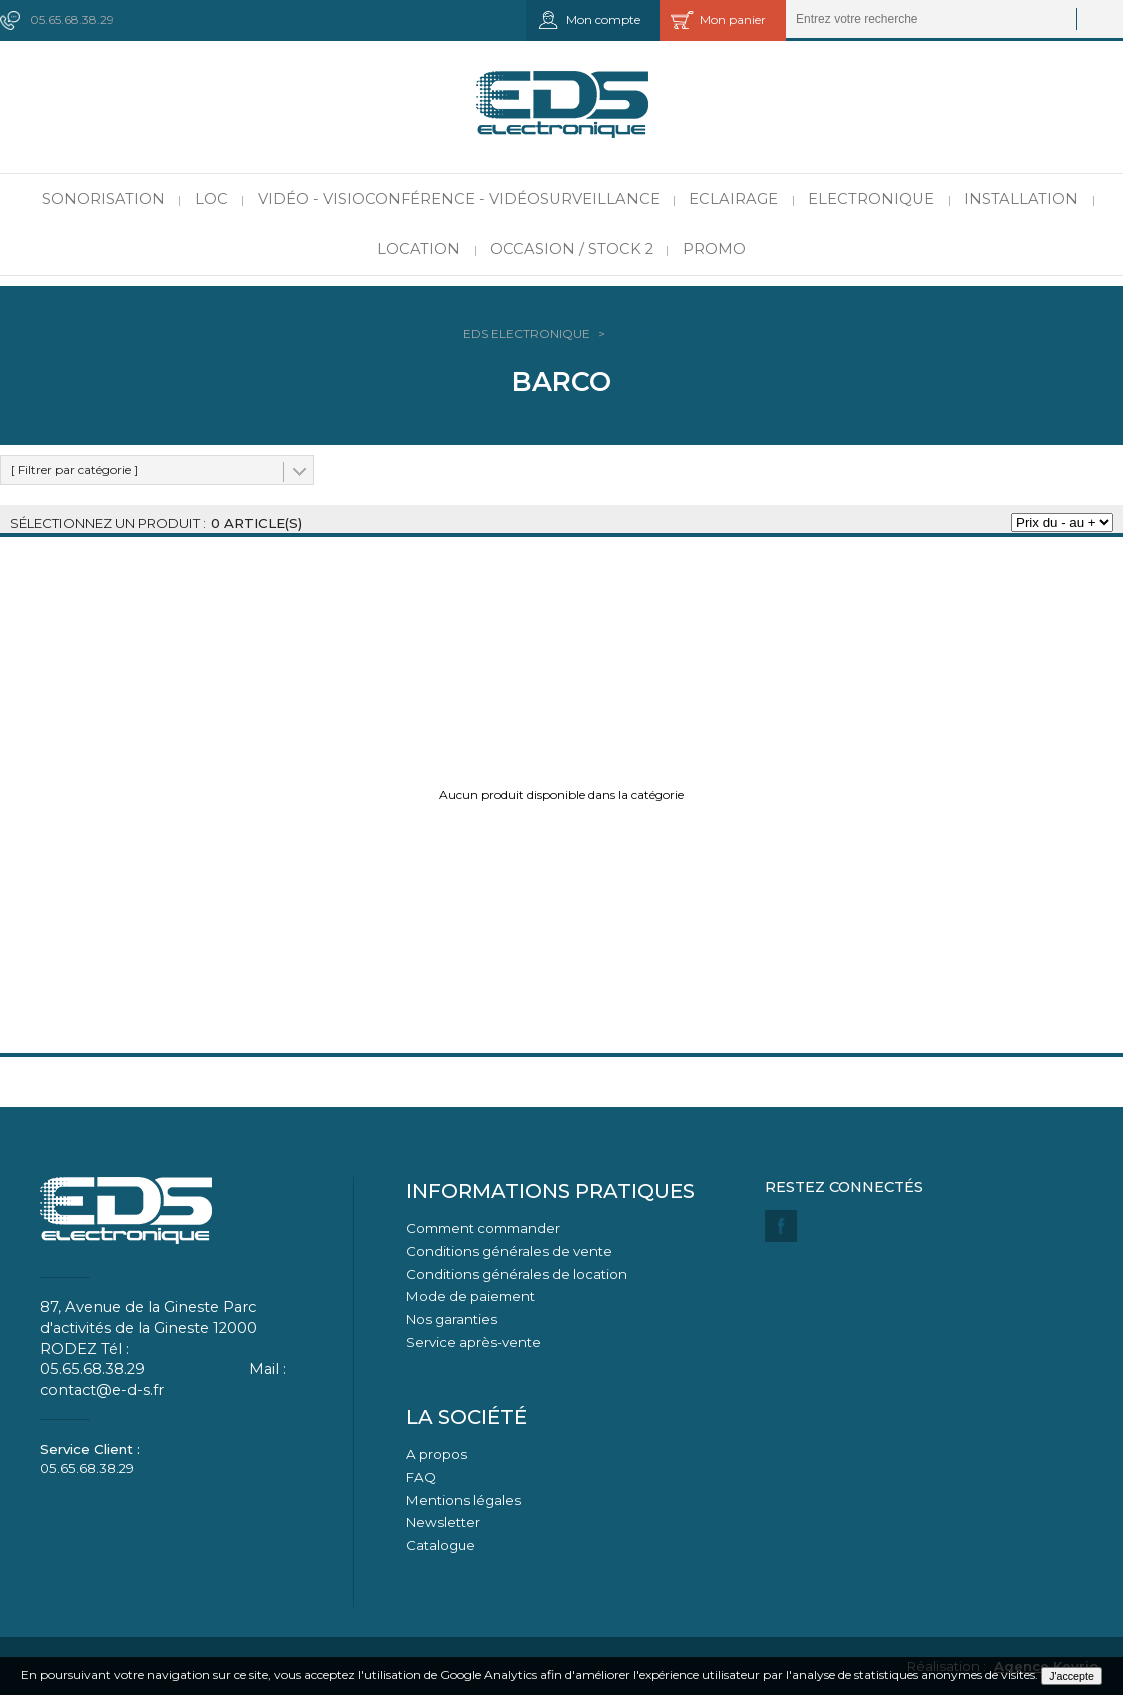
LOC (211, 199)
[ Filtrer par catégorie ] (74, 469)
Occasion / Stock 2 (571, 249)
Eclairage (733, 199)
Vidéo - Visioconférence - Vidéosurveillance (459, 199)
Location (418, 249)
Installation (1021, 199)
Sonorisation (103, 199)
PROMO (714, 249)
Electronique (871, 199)
